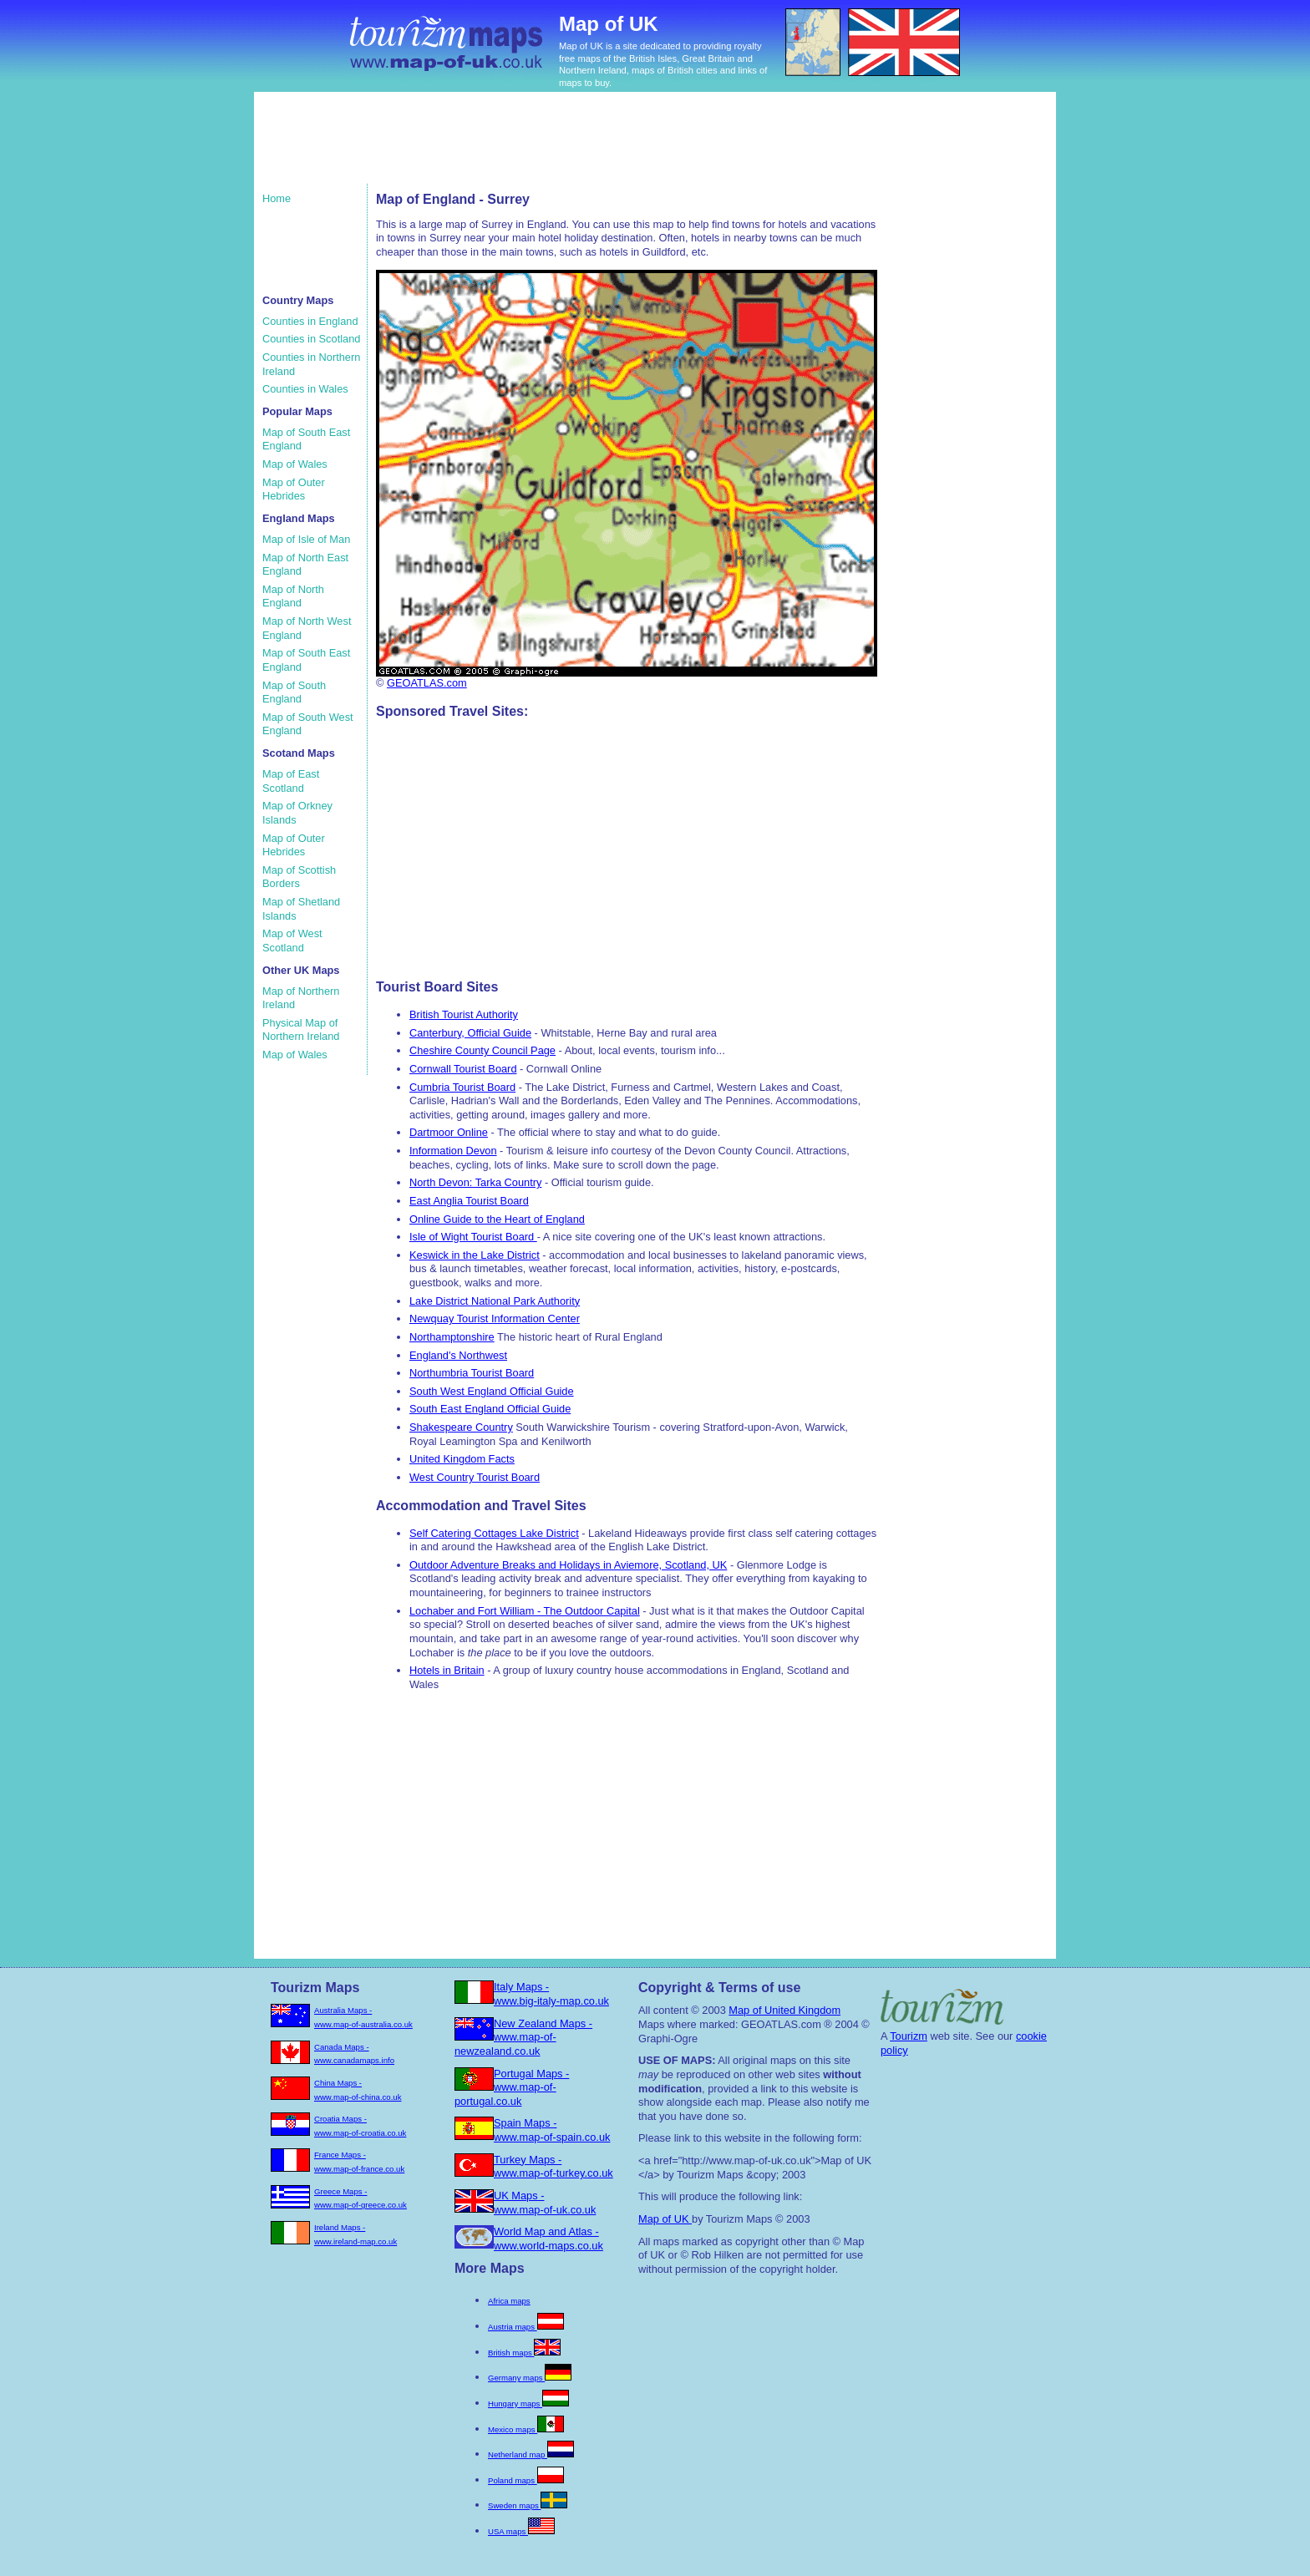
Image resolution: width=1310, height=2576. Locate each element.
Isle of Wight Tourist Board (473, 1236)
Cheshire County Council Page (482, 1050)
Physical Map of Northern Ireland (300, 1030)
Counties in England (310, 321)
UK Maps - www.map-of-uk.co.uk (545, 2202)
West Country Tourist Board (474, 1477)
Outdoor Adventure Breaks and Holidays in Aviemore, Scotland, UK (568, 1565)
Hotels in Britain (447, 1670)
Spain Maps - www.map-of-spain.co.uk (552, 2130)
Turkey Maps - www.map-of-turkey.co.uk (553, 2166)
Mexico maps (526, 2429)
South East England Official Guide (490, 1408)
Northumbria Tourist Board (471, 1373)
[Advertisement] (579, 146)
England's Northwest (458, 1355)
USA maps (521, 2531)
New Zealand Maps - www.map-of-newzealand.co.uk (523, 2037)
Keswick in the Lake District (474, 1255)
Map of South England (294, 692)
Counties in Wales (305, 389)
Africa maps (509, 2300)
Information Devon (453, 1150)
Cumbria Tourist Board (462, 1087)
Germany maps (529, 2377)
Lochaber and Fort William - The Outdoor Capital (524, 1611)
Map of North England (293, 596)
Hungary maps (528, 2403)
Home (276, 198)
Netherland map (531, 2454)
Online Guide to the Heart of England (497, 1219)
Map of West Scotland (292, 940)
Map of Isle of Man (306, 539)
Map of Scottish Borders (299, 877)
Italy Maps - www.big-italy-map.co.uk (551, 1993)
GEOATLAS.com (427, 683)
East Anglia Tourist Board (469, 1200)
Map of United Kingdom (784, 2010)
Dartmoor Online (448, 1132)
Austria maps (526, 2326)
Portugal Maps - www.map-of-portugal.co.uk (511, 2087)
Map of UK (665, 2219)
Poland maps (526, 2480)
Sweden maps (527, 2505)
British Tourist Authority (463, 1014)
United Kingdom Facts (462, 1459)
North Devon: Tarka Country (475, 1182)
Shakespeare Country (461, 1427)
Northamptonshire (452, 1337)
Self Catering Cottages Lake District (494, 1533)
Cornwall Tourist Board (463, 1068)
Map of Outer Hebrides (293, 489)
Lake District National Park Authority (494, 1301)
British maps (524, 2352)
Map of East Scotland (290, 781)
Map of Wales (295, 464)
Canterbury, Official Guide (470, 1033)
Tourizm (908, 2036)
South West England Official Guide (491, 1391)
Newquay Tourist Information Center (494, 1318)
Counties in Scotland (311, 338)
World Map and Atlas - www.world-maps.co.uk (548, 2238)
